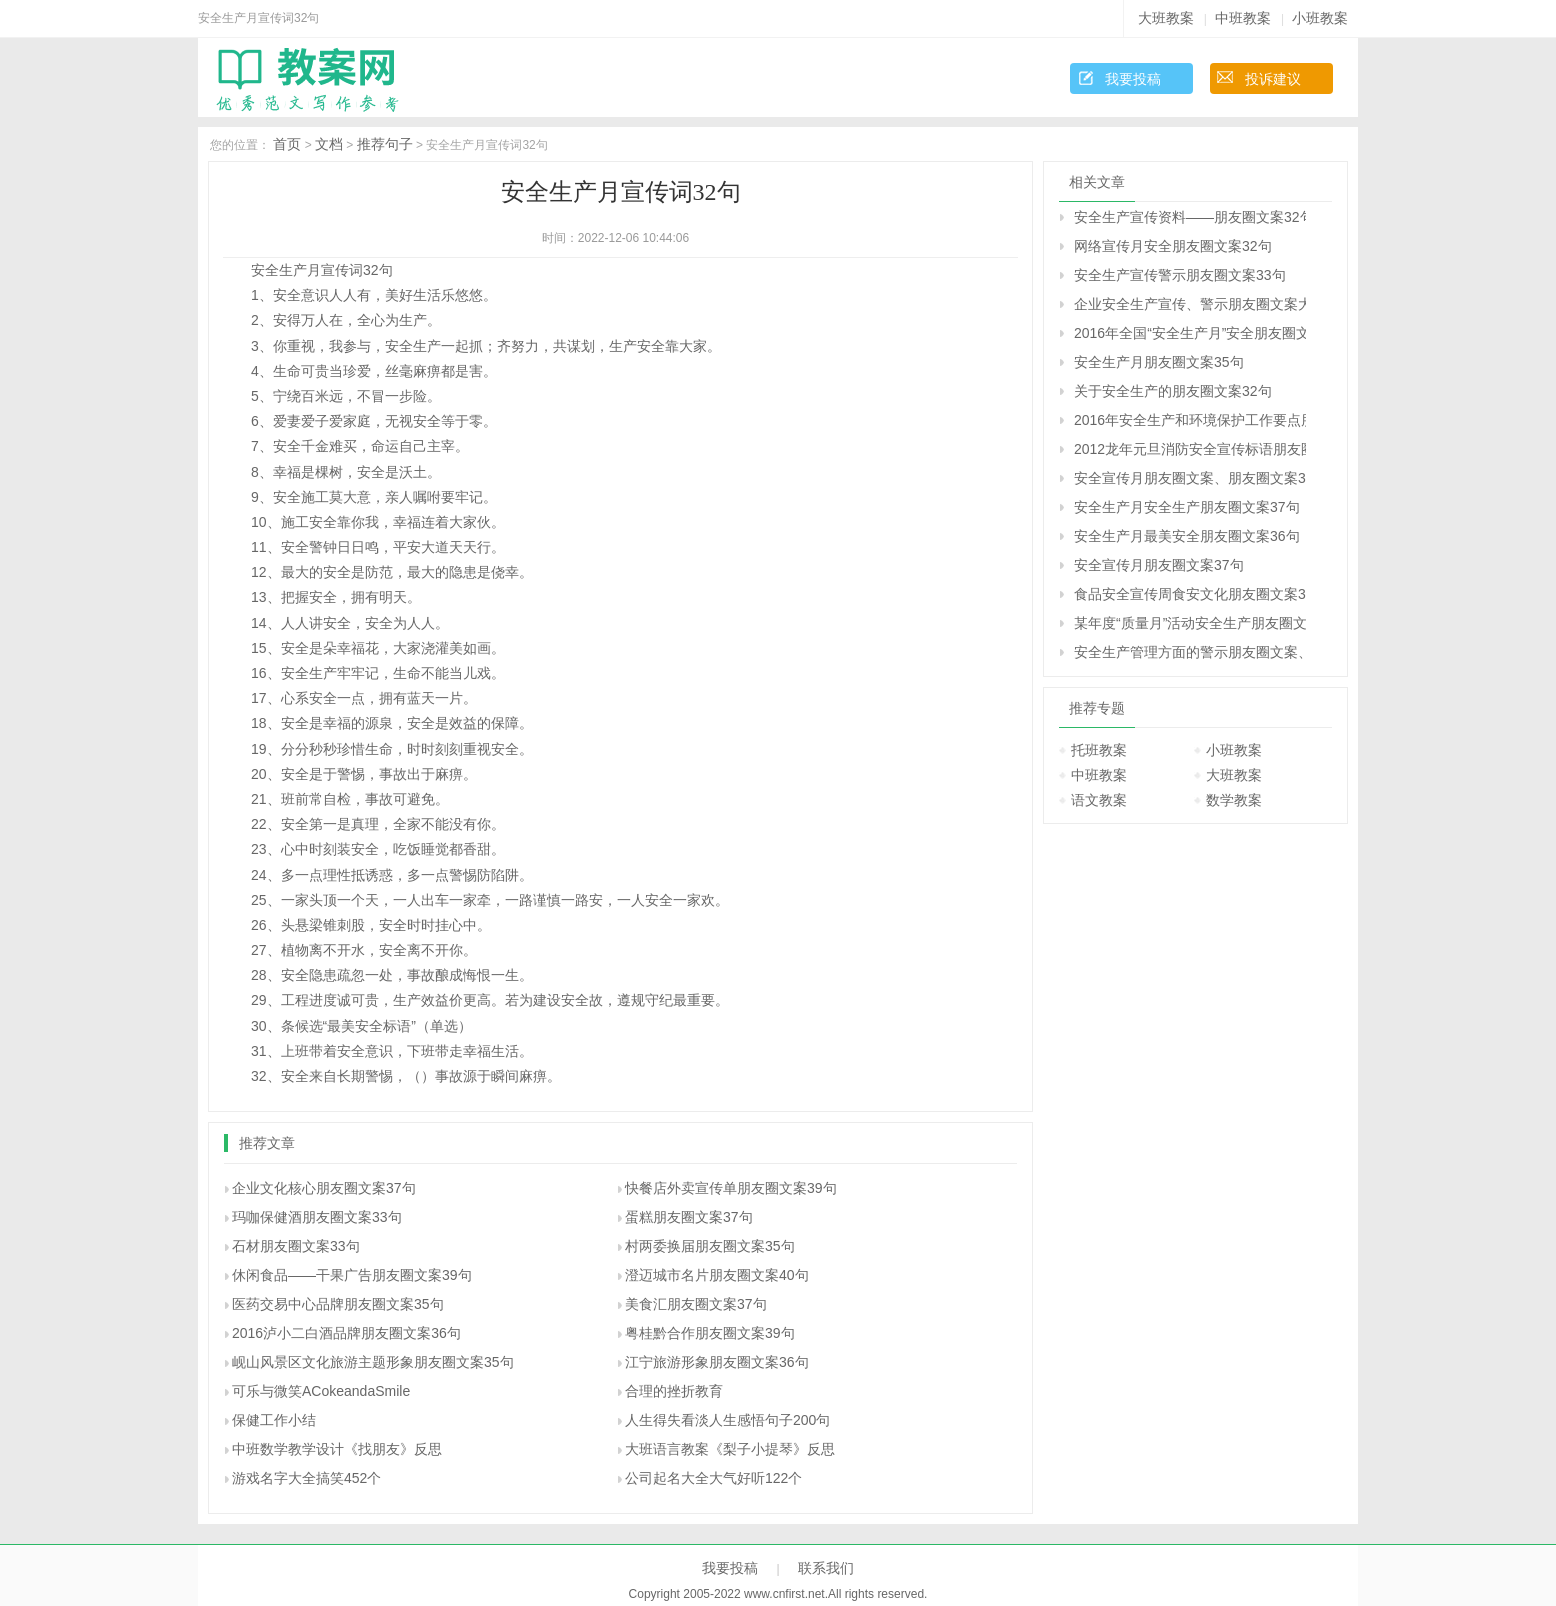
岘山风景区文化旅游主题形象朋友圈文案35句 (373, 1362)
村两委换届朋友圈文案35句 (710, 1246)
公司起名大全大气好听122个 (713, 1478)
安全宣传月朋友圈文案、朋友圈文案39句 (1190, 478)
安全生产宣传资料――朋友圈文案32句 (1190, 217)
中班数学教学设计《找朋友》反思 (337, 1449)
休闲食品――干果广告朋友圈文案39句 (352, 1275)
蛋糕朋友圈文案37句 (689, 1217)
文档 (329, 144)
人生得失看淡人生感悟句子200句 (727, 1420)
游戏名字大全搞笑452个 (306, 1478)
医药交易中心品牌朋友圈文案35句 (338, 1304)
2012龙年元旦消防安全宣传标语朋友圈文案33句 (1190, 449)
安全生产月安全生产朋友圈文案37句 (1187, 507)
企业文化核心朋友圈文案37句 (324, 1188)
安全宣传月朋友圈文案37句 (1159, 565)
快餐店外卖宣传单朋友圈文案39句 (731, 1188)
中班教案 (1243, 18)
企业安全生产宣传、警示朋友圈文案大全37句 (1190, 304)
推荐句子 (385, 144)
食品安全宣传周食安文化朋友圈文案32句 (1190, 594)
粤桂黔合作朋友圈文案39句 (710, 1333)
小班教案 (1320, 18)
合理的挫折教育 (674, 1391)
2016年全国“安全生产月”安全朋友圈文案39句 (1190, 333)
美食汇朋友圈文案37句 (696, 1304)
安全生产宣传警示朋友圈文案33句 (1180, 275)
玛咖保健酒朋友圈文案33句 (317, 1217)
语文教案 (1099, 800)
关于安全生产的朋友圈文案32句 (1173, 391)
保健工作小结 (274, 1420)
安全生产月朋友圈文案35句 (1159, 362)
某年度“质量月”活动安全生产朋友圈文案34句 (1190, 623)
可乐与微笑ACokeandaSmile (321, 1391)
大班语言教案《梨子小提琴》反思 (730, 1449)
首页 (287, 144)
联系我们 (826, 1568)
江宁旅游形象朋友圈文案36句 (717, 1362)
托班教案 (1099, 750)
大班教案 (1166, 18)
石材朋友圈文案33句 (296, 1246)
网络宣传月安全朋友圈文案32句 (1173, 246)
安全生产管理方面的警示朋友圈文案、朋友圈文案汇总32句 (1190, 652)
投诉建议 (1273, 79)
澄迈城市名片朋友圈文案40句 (717, 1275)
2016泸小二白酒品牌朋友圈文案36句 (346, 1333)
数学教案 (1234, 800)
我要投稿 (1133, 79)
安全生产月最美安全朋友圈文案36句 (1187, 536)
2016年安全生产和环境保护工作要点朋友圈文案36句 (1190, 420)
